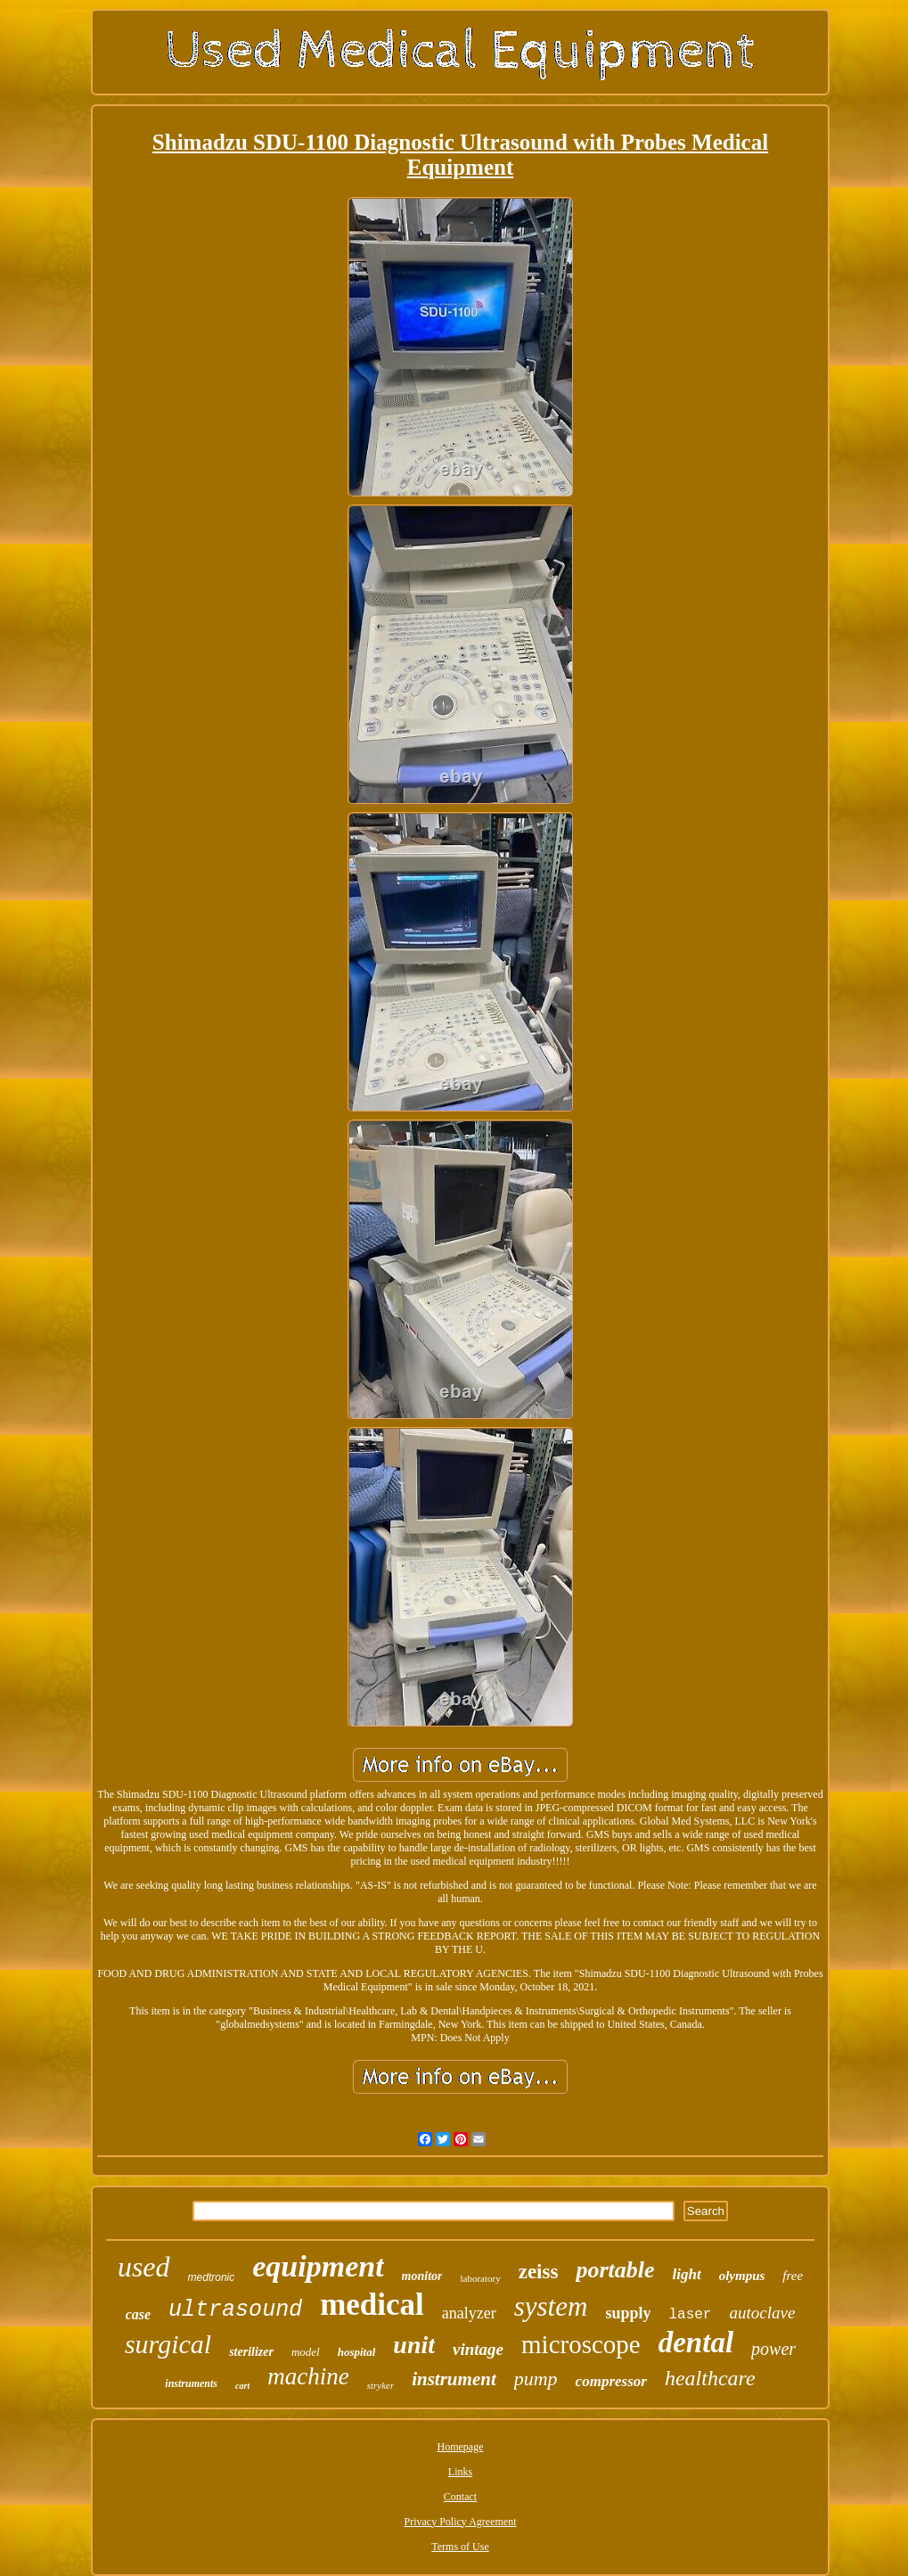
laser (689, 2315)
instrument (454, 2379)
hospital (357, 2352)
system (551, 2306)
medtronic (211, 2277)
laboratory (480, 2278)
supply (627, 2313)
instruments (191, 2383)
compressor (611, 2381)
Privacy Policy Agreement (461, 2521)
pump (536, 2378)
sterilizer (251, 2352)
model (305, 2352)
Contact (460, 2496)
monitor (422, 2276)
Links (460, 2471)
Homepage (461, 2447)
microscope (581, 2344)
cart (242, 2386)
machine (307, 2376)
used (144, 2267)
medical (372, 2304)
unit (414, 2345)
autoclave (762, 2312)
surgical (168, 2344)
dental (696, 2342)
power (773, 2349)
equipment (317, 2266)
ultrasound (235, 2310)
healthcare (710, 2378)
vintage (478, 2349)
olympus (742, 2275)
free (792, 2275)
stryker (381, 2385)
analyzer (469, 2313)
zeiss (539, 2271)
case (138, 2314)
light (687, 2274)
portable (615, 2270)
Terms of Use (459, 2546)
